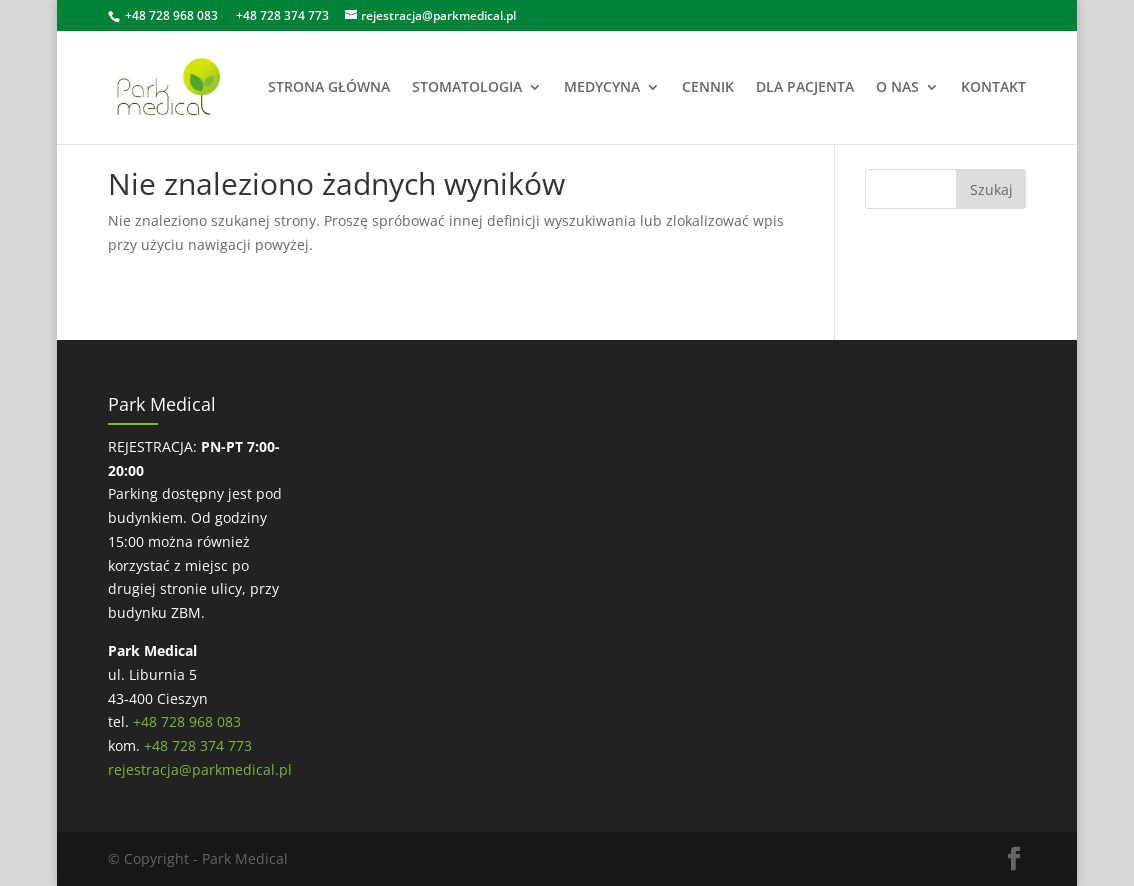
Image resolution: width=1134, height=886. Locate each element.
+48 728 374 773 (282, 15)
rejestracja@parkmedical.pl (200, 769)
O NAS (897, 88)
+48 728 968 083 (171, 15)
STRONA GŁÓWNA (329, 88)
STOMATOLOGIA (467, 88)
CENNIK (708, 88)
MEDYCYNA (602, 88)
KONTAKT (993, 88)
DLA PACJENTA (805, 88)
